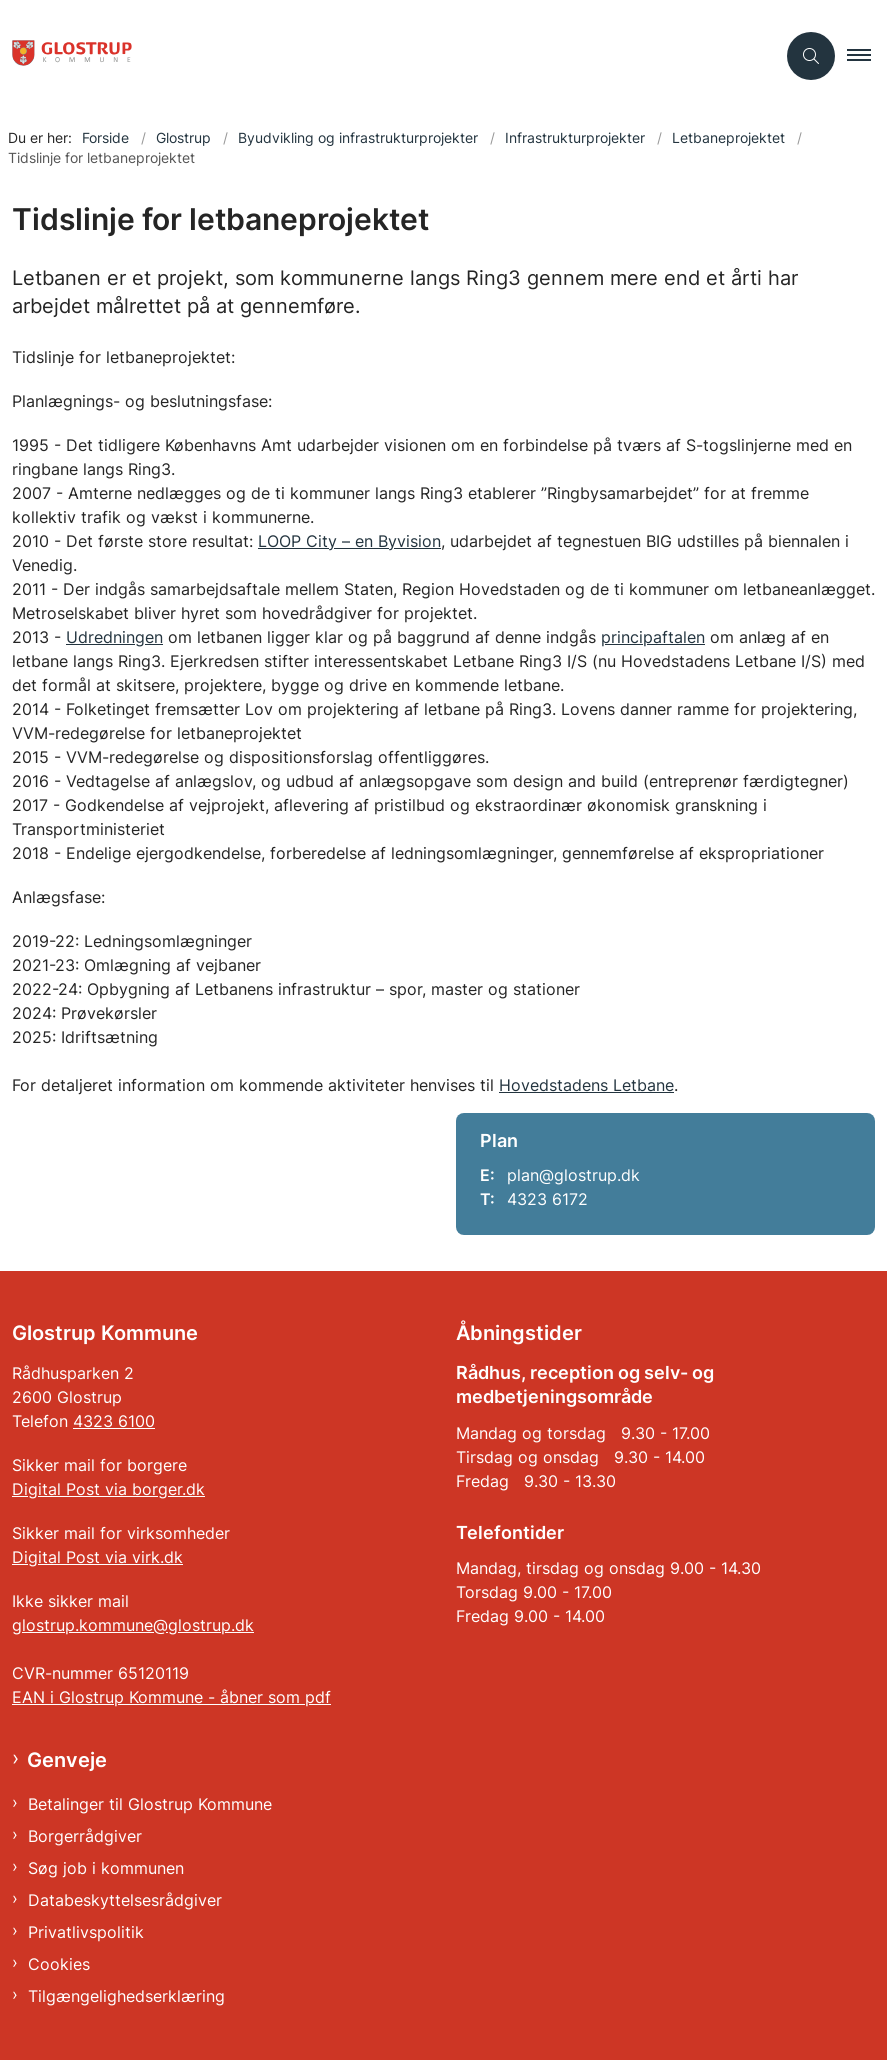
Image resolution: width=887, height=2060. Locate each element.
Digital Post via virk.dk (97, 1557)
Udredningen (114, 637)
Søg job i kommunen (106, 1868)
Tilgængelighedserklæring (126, 1996)
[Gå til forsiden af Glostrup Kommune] (66, 56)
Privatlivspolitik (86, 1932)
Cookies (59, 1964)
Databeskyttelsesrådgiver (125, 1900)
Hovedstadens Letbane (586, 1085)
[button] (867, 56)
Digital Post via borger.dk (108, 1489)
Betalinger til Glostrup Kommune (150, 1804)
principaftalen (653, 637)
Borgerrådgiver (85, 1836)
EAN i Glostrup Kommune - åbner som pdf (171, 1697)
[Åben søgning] (811, 56)
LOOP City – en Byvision (349, 541)
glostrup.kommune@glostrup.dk (133, 1625)
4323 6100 (114, 1421)
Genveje (67, 1760)
